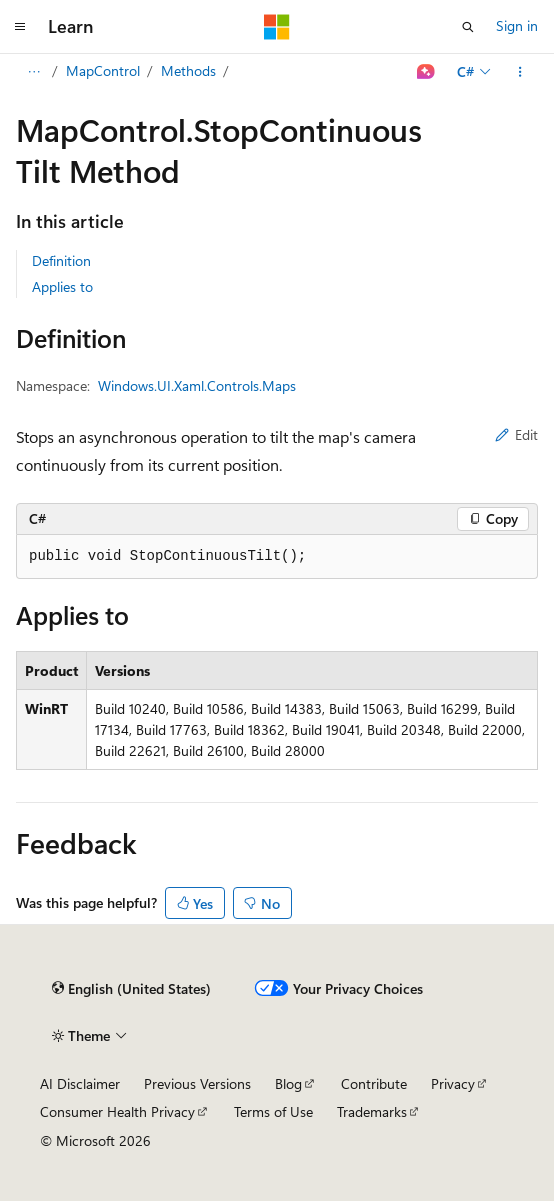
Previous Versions (197, 1083)
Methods (188, 70)
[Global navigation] (20, 27)
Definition (61, 260)
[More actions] (520, 72)
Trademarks (372, 1111)
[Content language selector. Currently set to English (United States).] (131, 989)
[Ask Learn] (426, 72)
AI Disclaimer (80, 1083)
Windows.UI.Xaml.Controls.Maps (197, 385)
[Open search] (468, 27)
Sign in (517, 25)
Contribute (374, 1083)
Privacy (453, 1083)
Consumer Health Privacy (117, 1111)
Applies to (62, 286)
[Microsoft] (277, 27)
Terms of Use (273, 1111)
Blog (288, 1083)
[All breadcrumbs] (33, 72)
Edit (516, 434)
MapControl (103, 70)
